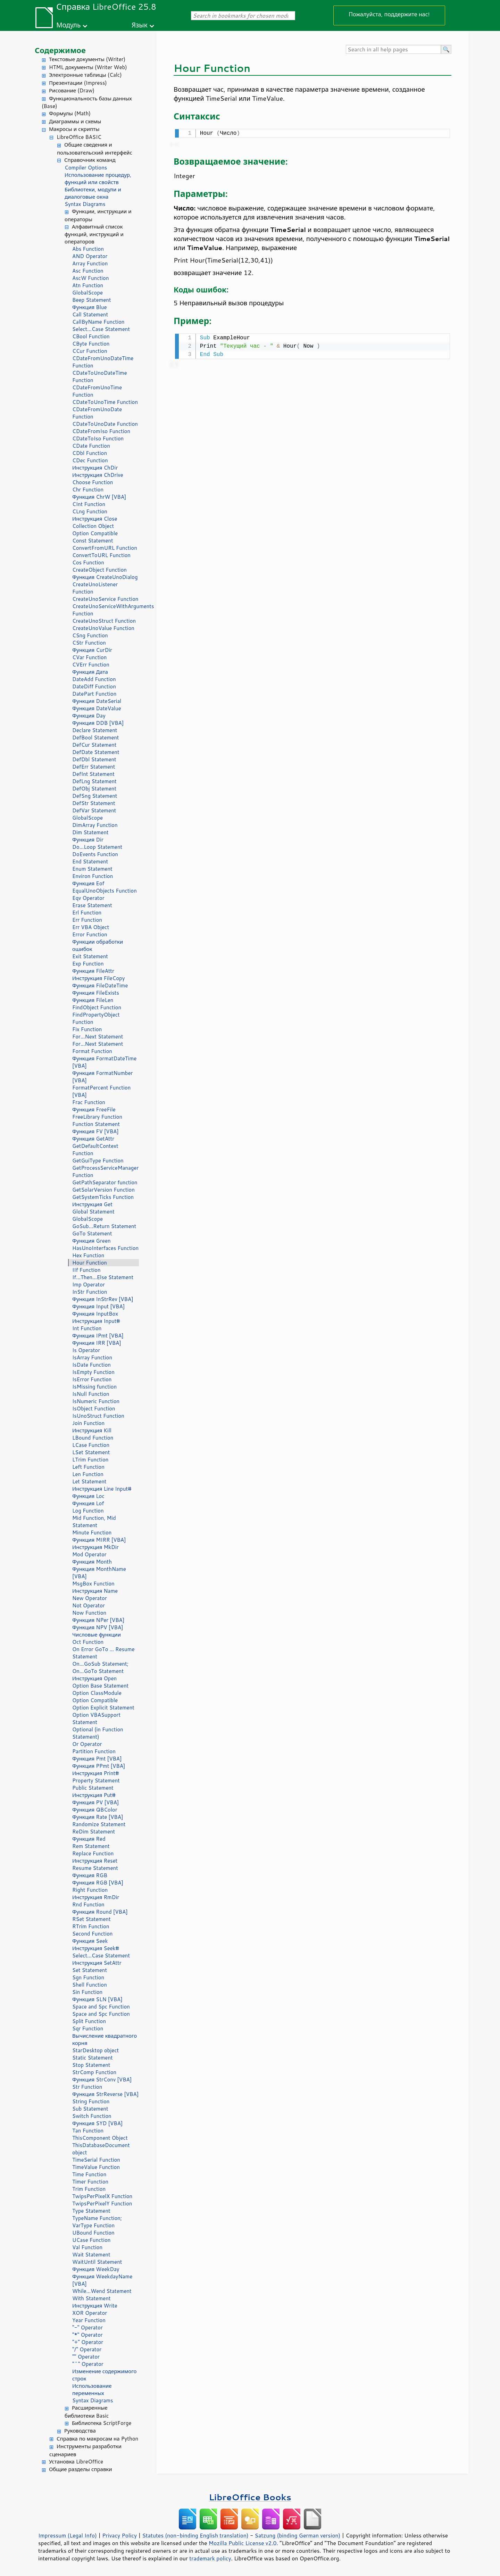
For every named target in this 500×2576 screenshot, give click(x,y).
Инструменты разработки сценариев (85, 2450)
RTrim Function (90, 1926)
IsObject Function (93, 1408)
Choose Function (92, 482)
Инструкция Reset (94, 1860)
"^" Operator (87, 2364)
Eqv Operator (88, 898)
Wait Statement (91, 2254)
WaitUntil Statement (97, 2262)
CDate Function (91, 445)
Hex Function (88, 1255)
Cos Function (88, 562)
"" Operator (86, 2356)
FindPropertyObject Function (96, 1018)
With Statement (91, 2298)
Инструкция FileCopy (98, 978)
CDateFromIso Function (101, 431)
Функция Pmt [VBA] (97, 1758)
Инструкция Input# (96, 1321)
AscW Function (90, 278)
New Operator (89, 1598)
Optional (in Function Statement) (97, 1733)
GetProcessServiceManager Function (105, 1171)
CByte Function (90, 343)
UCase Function (91, 2240)
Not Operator (88, 1605)
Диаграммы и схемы (75, 121)
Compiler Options (86, 167)
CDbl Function (89, 453)
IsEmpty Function (93, 1372)
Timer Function (90, 2181)
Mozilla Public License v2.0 (243, 2543)
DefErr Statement (93, 766)
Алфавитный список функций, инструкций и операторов (94, 234)
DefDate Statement (95, 752)
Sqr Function (87, 2028)
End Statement (90, 861)
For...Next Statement (97, 1036)
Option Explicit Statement (103, 1707)
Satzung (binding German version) (298, 2535)
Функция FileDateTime (100, 985)
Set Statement (89, 1970)
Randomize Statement (98, 1824)
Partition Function (94, 1751)
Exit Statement (90, 956)
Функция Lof (88, 1503)
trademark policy (210, 2558)
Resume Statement (95, 1868)
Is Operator (86, 1350)
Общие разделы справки (80, 2469)
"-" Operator (87, 2327)
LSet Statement (91, 1452)
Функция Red (89, 1838)
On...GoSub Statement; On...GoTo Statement (100, 1667)
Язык (140, 25)
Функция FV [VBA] (95, 1131)
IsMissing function (94, 1386)
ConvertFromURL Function (104, 548)
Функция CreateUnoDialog (105, 577)
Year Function (89, 2320)
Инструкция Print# (95, 1773)
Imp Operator (88, 1284)
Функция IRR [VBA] (96, 1343)
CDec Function (90, 460)
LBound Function (92, 1437)
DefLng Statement (94, 781)
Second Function (92, 1933)
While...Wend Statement (102, 2291)
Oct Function (87, 1642)
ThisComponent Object (100, 2138)
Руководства (80, 2430)
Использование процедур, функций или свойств (98, 178)
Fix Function (87, 1029)
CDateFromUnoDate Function (97, 413)
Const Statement (92, 540)
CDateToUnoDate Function (105, 424)
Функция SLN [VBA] (97, 1999)
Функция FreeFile (94, 1109)
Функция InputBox (95, 1313)
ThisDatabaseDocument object (101, 2149)
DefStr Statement (93, 803)
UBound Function (93, 2232)
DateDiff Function (94, 686)
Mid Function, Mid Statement (94, 1521)
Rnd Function (88, 1904)
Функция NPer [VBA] (98, 1620)
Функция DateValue (96, 708)
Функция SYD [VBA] (97, 2123)
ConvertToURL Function (101, 555)
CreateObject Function (99, 569)
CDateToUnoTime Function (105, 402)
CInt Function (88, 504)
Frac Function (88, 1102)
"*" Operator (87, 2334)
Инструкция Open (94, 1678)
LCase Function (90, 1445)
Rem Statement (91, 1846)
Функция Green (91, 1240)
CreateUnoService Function (105, 599)
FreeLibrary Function (97, 1116)
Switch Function (91, 2116)
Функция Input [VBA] (98, 1306)
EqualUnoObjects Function (104, 890)
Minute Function (91, 1532)
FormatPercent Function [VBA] (101, 1091)
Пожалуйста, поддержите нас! (389, 14)
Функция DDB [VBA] (98, 723)
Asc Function (87, 270)
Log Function (88, 1510)
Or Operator (87, 1744)
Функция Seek (90, 1941)
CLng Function (89, 511)
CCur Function (89, 351)
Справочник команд (90, 160)
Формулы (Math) (70, 113)
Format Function (92, 1051)
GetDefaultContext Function (95, 1149)
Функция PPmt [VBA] (98, 1766)
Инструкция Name (95, 1591)
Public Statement (93, 1787)
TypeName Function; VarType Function (97, 2221)
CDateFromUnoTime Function (97, 391)
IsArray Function (92, 1357)
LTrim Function (90, 1459)
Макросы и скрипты (74, 129)
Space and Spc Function (101, 2006)
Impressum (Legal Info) (67, 2535)
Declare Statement (94, 730)
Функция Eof (88, 883)
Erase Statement (92, 905)
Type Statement (91, 2210)
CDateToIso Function (98, 438)
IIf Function (86, 1270)
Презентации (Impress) (78, 82)
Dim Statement (90, 832)
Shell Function (89, 1984)
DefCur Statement (94, 744)
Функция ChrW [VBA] (99, 496)
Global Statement (93, 1211)
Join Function (88, 1423)
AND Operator (89, 256)
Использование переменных (92, 2389)
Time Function (89, 2174)
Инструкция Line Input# (102, 1488)
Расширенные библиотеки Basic (87, 2411)
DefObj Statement (94, 788)
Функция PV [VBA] (95, 1802)
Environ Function (92, 876)
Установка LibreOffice (76, 2461)
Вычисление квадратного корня (104, 2039)
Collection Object (93, 526)
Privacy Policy (119, 2535)
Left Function (88, 1467)
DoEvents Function (95, 854)
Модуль (68, 25)
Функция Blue (89, 307)
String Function (90, 2101)
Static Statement (92, 2057)
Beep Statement (91, 300)
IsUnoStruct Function (98, 1415)
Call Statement (90, 314)
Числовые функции (96, 1634)
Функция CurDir (92, 650)
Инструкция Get (92, 1204)
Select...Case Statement (101, 329)
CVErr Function (90, 664)
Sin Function (87, 1992)
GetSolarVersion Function (103, 1189)
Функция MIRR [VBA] (99, 1539)
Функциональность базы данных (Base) (87, 102)
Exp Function (88, 963)
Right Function (90, 1890)
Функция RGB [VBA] (97, 1882)
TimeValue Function (96, 2167)
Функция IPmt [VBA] (98, 1335)
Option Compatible (95, 533)
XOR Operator (89, 2313)
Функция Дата (90, 672)
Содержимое (60, 50)
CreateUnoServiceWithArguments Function (105, 610)
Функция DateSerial (96, 701)
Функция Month (92, 1561)
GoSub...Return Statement (104, 1226)
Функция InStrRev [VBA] (102, 1299)
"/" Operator (86, 2349)
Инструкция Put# (94, 1795)
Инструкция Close (94, 518)
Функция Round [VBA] (100, 1911)
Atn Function (87, 285)
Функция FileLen (92, 1000)
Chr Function (87, 489)
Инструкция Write (94, 2305)
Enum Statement (92, 868)
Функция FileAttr (93, 971)
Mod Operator (89, 1554)
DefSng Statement (94, 796)
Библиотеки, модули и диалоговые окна (93, 193)
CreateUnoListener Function (95, 588)
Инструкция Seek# (95, 1948)
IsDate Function (91, 1364)
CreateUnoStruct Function (104, 620)
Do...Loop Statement (97, 847)
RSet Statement (91, 1919)
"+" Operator (87, 2342)
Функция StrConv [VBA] (102, 2079)
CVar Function (89, 657)
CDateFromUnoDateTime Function (102, 362)
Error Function (89, 934)
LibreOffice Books (250, 2497)
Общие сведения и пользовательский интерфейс (94, 148)
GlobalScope (87, 292)
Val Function (87, 2247)
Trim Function (89, 2189)
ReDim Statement (93, 1831)
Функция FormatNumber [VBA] (102, 1076)
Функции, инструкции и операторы (98, 215)
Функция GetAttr (93, 1138)
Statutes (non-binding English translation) (195, 2535)
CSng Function (90, 635)
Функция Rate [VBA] (97, 1817)
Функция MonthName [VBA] (99, 1572)
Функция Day (89, 715)
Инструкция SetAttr (97, 1962)
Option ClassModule (97, 1693)
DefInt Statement (93, 774)
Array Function (90, 263)
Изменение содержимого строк (104, 2375)
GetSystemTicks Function (103, 1197)
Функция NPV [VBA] (97, 1627)
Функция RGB (89, 1875)
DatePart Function (94, 693)
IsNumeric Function (95, 1401)
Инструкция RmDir (95, 1897)
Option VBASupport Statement (96, 1718)
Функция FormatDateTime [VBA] (104, 1062)
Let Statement (89, 1481)
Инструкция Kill (91, 1430)
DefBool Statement (95, 737)
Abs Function (88, 248)
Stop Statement (91, 2065)
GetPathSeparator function (105, 1182)
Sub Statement (90, 2108)
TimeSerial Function (96, 2159)
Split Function (89, 2021)
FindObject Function (96, 1007)
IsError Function (91, 1379)
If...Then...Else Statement (102, 1277)
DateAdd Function (94, 679)
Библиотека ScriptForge (101, 2423)
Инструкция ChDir (95, 467)
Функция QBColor (94, 1809)
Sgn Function (88, 1977)
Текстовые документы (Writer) (87, 59)
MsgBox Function (93, 1583)
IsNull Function (90, 1394)
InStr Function (89, 1291)
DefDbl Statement (94, 759)
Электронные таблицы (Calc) (85, 74)
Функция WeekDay (95, 2269)
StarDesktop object (95, 2050)
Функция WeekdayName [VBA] (102, 2280)
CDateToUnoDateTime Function (99, 376)
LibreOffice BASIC (79, 137)
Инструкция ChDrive (97, 475)
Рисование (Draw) (71, 90)
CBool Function (91, 336)
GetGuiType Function (98, 1160)
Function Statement (96, 1124)
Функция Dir (87, 839)
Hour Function (89, 1262)
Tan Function (87, 2130)
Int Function (86, 1328)
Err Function (87, 919)
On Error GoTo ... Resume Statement (103, 1653)
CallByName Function (98, 321)
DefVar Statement (94, 810)
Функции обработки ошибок (97, 945)
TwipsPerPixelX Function (102, 2196)
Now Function (89, 1612)
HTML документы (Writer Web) (88, 67)
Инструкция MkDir (95, 1547)
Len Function (87, 1474)
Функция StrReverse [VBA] (105, 2094)
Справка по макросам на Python (97, 2438)
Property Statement (96, 1780)
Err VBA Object (90, 927)
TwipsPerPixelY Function (102, 2203)
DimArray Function (95, 825)
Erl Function (86, 912)
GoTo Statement (92, 1233)
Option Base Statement (100, 1685)
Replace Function (93, 1853)
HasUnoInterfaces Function (105, 1248)
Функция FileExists (95, 992)
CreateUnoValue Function (103, 628)
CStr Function (89, 642)
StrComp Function (94, 2072)
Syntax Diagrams (85, 204)
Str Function (87, 2086)
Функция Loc (88, 1496)
